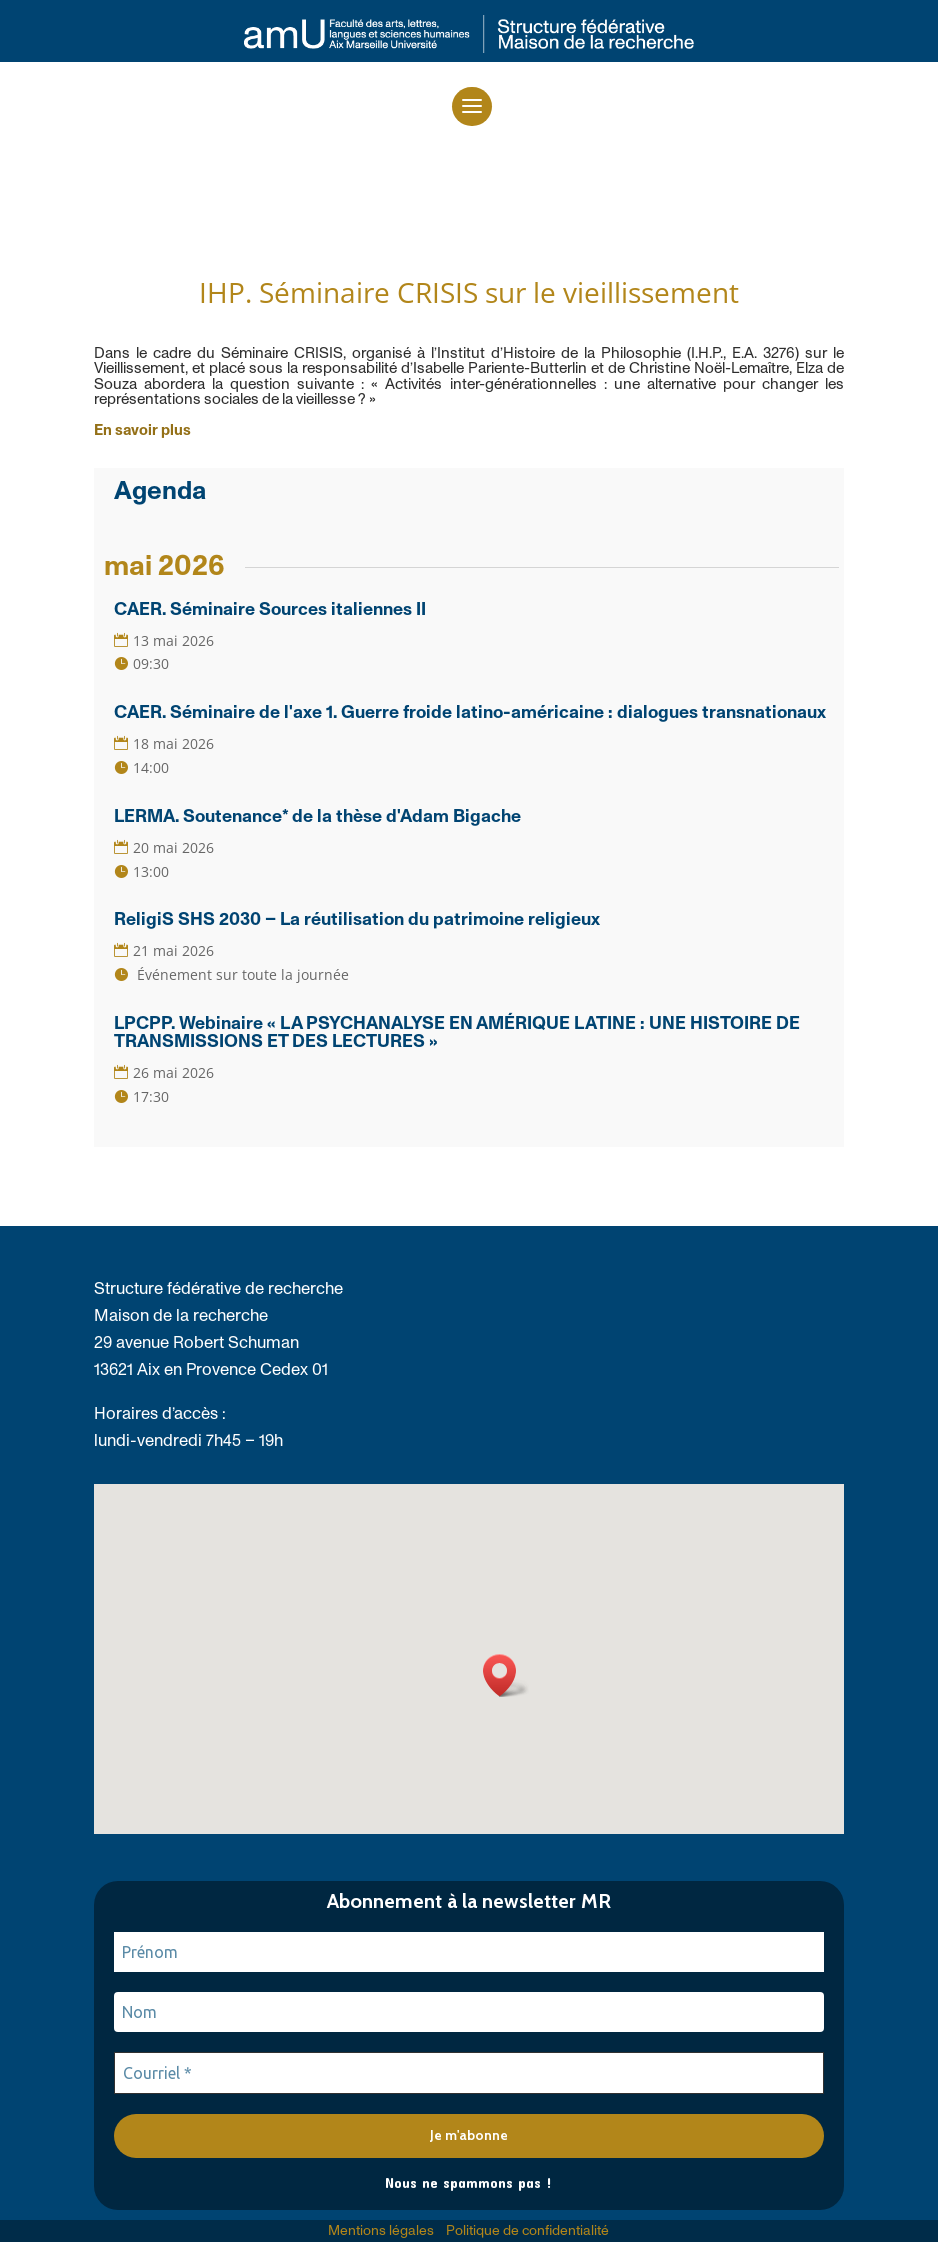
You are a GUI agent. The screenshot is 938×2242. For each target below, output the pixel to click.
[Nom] (469, 2012)
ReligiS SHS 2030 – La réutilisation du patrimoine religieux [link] (357, 920)
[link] (469, 47)
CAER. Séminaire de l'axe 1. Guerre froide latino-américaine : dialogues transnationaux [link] (470, 713)
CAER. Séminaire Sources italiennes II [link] (270, 610)
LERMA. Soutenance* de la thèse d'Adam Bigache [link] (317, 817)
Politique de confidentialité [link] (527, 2231)
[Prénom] (469, 1952)
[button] (472, 106)
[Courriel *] (469, 2073)
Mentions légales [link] (381, 2231)
